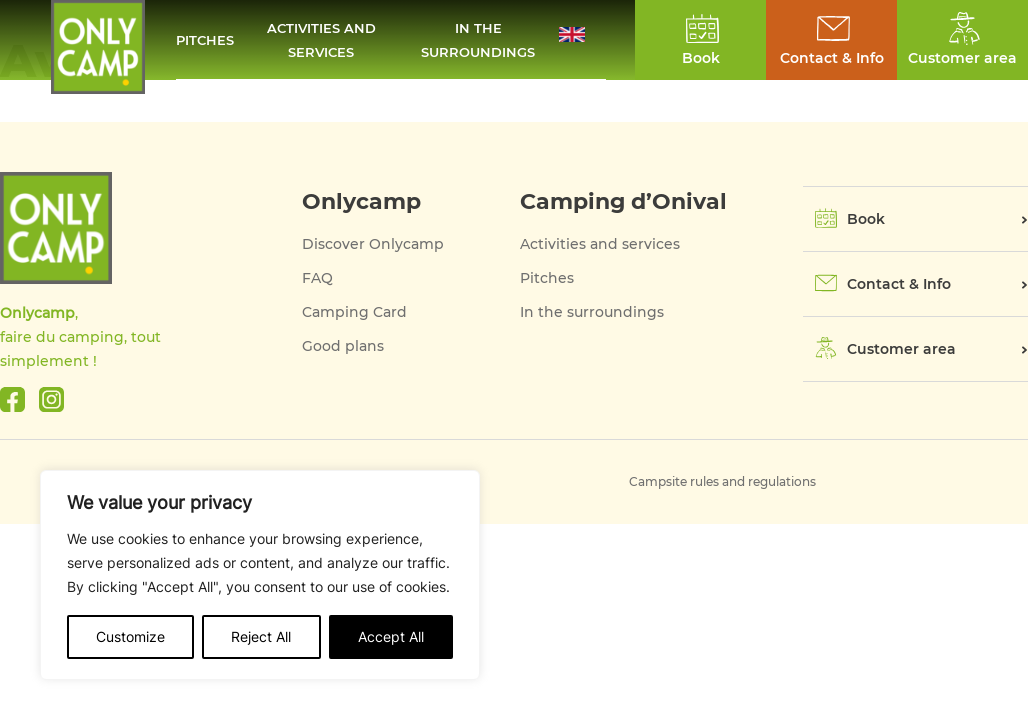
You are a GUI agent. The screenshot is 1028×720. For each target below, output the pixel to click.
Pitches (205, 40)
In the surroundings (478, 40)
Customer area (901, 349)
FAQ (317, 278)
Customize (130, 636)
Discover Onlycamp (373, 244)
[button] (582, 40)
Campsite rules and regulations (722, 481)
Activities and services (321, 40)
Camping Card (354, 312)
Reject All (261, 636)
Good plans (343, 346)
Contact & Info (832, 58)
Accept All (391, 636)
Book (866, 219)
